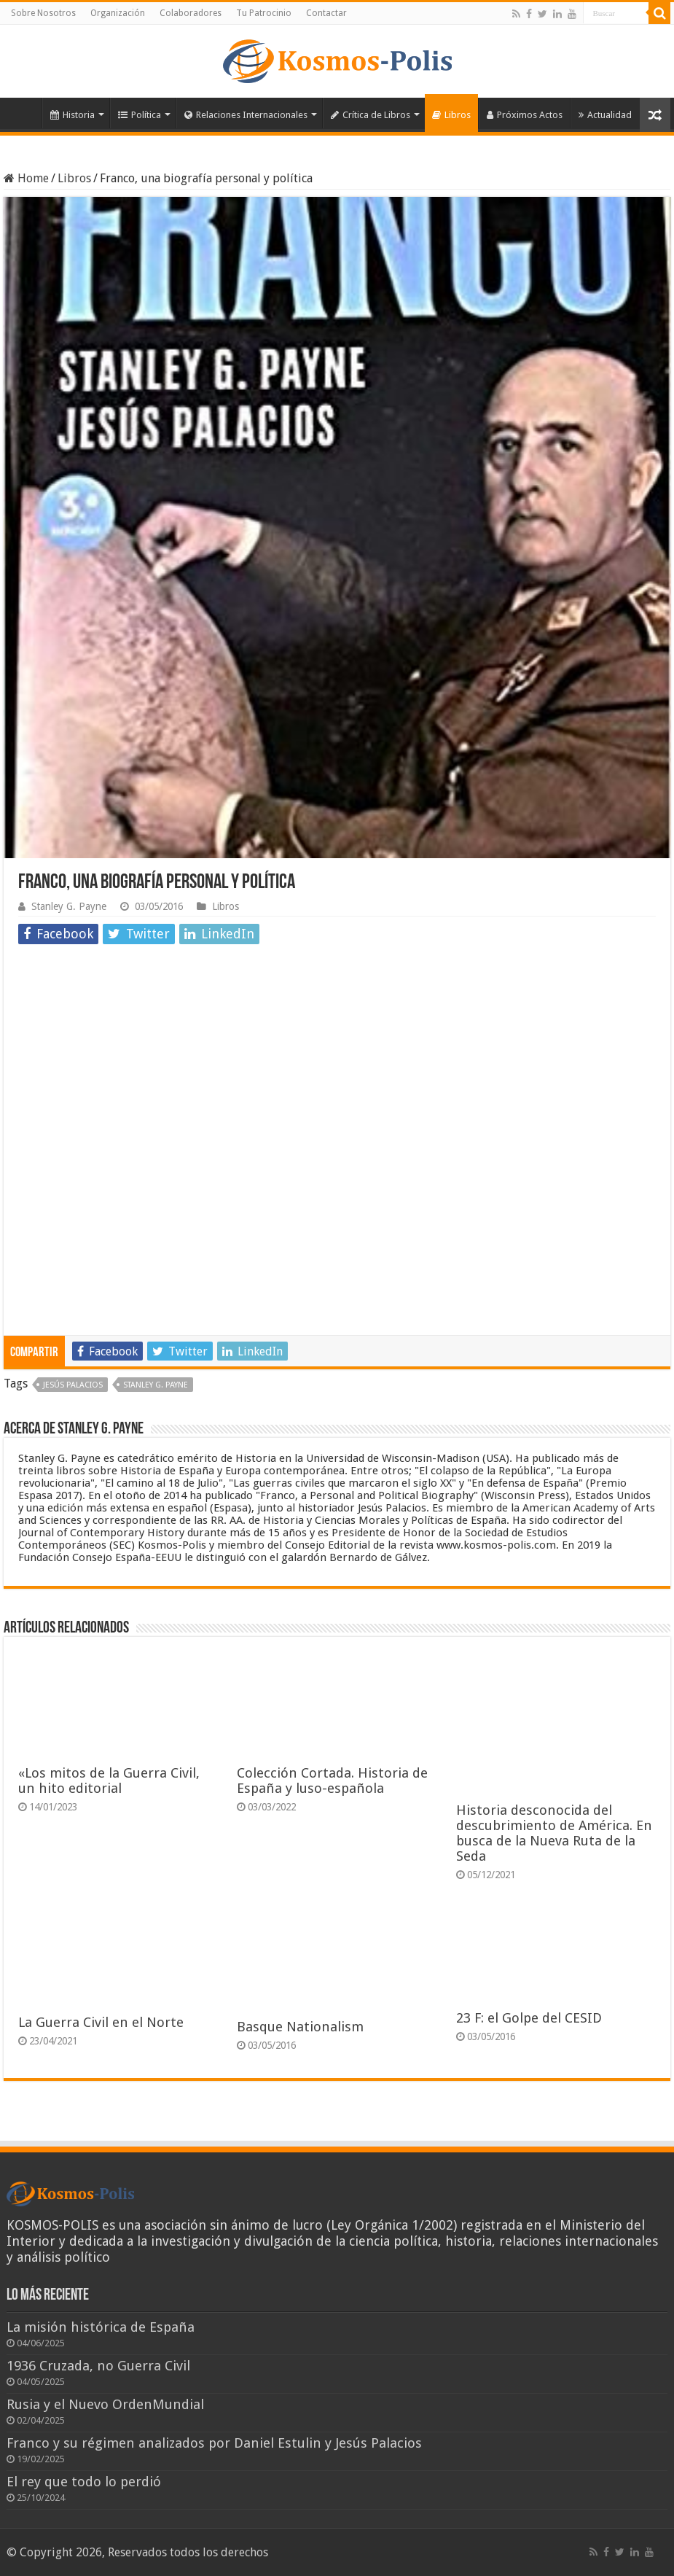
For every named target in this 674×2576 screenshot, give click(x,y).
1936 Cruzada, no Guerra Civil (98, 2365)
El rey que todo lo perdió (84, 2481)
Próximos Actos (525, 114)
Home (26, 178)
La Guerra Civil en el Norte (101, 2022)
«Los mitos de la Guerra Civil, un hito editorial (109, 1780)
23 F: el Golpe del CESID (529, 2018)
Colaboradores (191, 13)
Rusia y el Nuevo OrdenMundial (105, 2404)
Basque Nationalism (300, 2026)
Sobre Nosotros (43, 13)
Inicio (23, 113)
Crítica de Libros (370, 114)
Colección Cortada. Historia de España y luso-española (332, 1780)
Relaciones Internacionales (245, 114)
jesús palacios (73, 1385)
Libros (451, 114)
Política (139, 114)
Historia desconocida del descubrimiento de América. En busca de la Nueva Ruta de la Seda (554, 1833)
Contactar (326, 13)
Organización (117, 13)
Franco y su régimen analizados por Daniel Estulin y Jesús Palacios (214, 2443)
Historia (72, 114)
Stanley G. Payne (68, 906)
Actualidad (605, 114)
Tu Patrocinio (263, 13)
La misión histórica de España (101, 2327)
